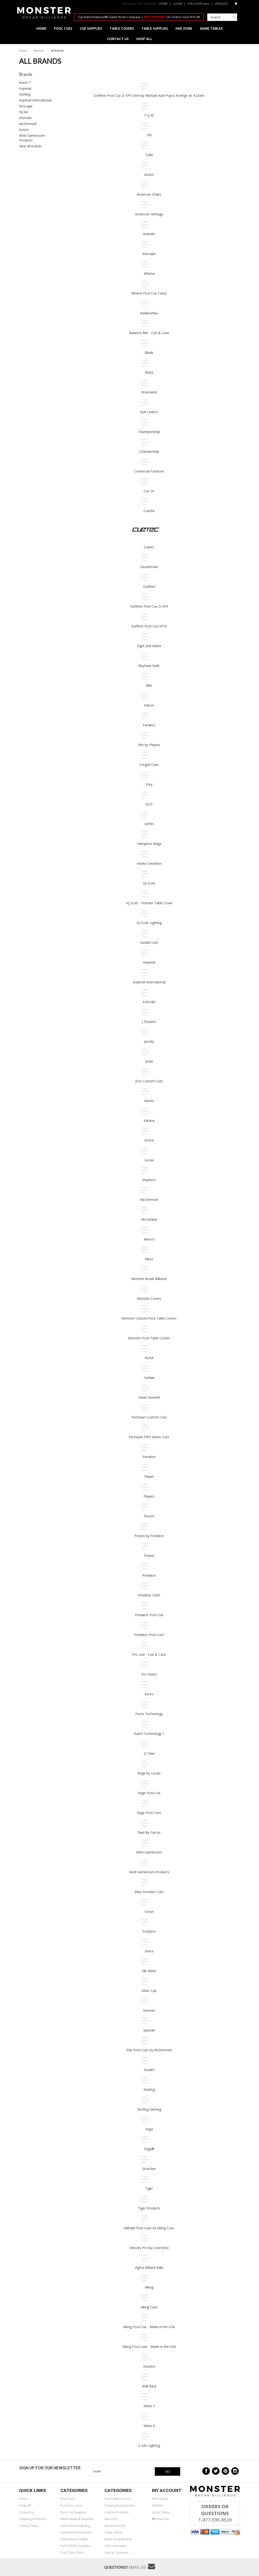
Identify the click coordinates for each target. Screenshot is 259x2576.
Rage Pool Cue (149, 1793)
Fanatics (149, 725)
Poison (149, 1516)
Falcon (149, 705)
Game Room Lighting (75, 2526)
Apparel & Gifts (115, 2526)
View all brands (30, 146)
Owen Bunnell (149, 1397)
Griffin (149, 824)
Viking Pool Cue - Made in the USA (149, 2327)
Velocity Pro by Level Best (149, 2247)
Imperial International (35, 100)
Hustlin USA (149, 942)
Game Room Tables (74, 2539)
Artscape (25, 106)
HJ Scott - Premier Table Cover (149, 903)
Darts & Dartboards (118, 2539)
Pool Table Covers (117, 2498)
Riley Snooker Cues (149, 1892)
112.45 (149, 115)
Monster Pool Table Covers (149, 1338)
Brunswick (149, 392)
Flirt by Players (149, 745)
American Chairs (149, 194)
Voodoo (149, 2366)
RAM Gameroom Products (32, 137)
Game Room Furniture (76, 2532)
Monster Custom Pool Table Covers (149, 1318)
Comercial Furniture (149, 471)
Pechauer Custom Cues (149, 1417)
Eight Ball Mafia (149, 646)
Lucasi (149, 1160)
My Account (160, 2498)
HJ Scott (149, 883)
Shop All (25, 2505)
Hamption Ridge (149, 843)
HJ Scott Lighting (149, 923)
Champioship (149, 451)
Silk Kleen (149, 1971)
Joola (149, 1061)
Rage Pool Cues (149, 1812)
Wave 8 (149, 2425)
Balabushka (149, 313)
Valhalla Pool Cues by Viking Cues (149, 2228)
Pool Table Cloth (72, 2552)
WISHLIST (221, 3)
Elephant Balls (149, 665)
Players (149, 1496)
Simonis (149, 2010)
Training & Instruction (119, 2505)
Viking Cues (149, 2307)
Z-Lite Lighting (149, 2445)
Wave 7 (24, 82)
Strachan (149, 2168)
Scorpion (149, 1931)
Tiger (149, 2188)
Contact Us (26, 2512)
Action (24, 129)
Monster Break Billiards (149, 1278)
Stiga (149, 2129)
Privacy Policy (28, 2526)
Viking (149, 2287)
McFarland (149, 1219)
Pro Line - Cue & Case (149, 1654)
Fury (149, 784)
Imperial (25, 88)
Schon (149, 1911)
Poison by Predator (149, 1536)
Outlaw (149, 1377)
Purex (149, 1694)
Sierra (149, 1951)
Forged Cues (149, 764)
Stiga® (149, 2149)
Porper (149, 1555)
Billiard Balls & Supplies (77, 2519)
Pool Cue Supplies (73, 2512)
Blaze (149, 372)
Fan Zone (111, 2519)
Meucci (149, 1239)
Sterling (24, 94)
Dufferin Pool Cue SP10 (149, 626)
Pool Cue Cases (71, 2505)
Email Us (137, 2567)
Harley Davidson (149, 863)
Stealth (149, 2069)
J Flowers (149, 1021)
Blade (149, 352)
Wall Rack (149, 2386)
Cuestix (149, 511)
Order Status (161, 2512)
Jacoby (149, 1041)
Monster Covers (149, 1298)
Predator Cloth (149, 1595)
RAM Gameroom (149, 1852)
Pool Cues (67, 2498)
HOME (163, 3)
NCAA (23, 112)
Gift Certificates (198, 3)
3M (149, 135)
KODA (149, 1140)
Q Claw (149, 1753)
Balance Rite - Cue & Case (149, 333)
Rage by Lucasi (149, 1773)
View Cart (160, 2519)
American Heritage (149, 214)
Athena (149, 273)
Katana (149, 1120)
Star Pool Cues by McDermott (149, 2050)
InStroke (25, 118)
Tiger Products (149, 2208)
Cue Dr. (149, 491)
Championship (149, 431)
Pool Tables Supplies (75, 2546)
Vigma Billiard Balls (149, 2267)
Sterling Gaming (149, 2109)
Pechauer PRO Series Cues (149, 1437)
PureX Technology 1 (149, 1733)
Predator (149, 1575)
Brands (39, 50)
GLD (149, 804)
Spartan (149, 2030)
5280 (149, 155)
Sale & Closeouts (116, 2552)
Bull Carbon (149, 412)
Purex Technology (149, 1714)
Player (149, 1476)
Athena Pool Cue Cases (149, 293)
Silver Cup (149, 1990)
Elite (149, 685)
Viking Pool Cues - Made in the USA (149, 2346)
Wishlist (157, 2505)
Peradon (149, 1456)
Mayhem (149, 1180)
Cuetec (149, 547)
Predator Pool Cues (149, 1634)
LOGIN (177, 3)
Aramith (149, 234)
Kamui (149, 1100)
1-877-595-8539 (215, 2520)
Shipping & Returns (32, 2519)
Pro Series (149, 1674)
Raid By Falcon (149, 1832)
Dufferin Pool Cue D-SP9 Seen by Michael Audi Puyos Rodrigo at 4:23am (149, 95)
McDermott (28, 123)
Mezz (149, 1259)
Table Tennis (113, 2532)
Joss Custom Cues (149, 1081)
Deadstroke (149, 567)
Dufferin (149, 586)
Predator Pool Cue (149, 1615)
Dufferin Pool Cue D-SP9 (149, 606)
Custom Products (116, 2512)
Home (23, 50)
